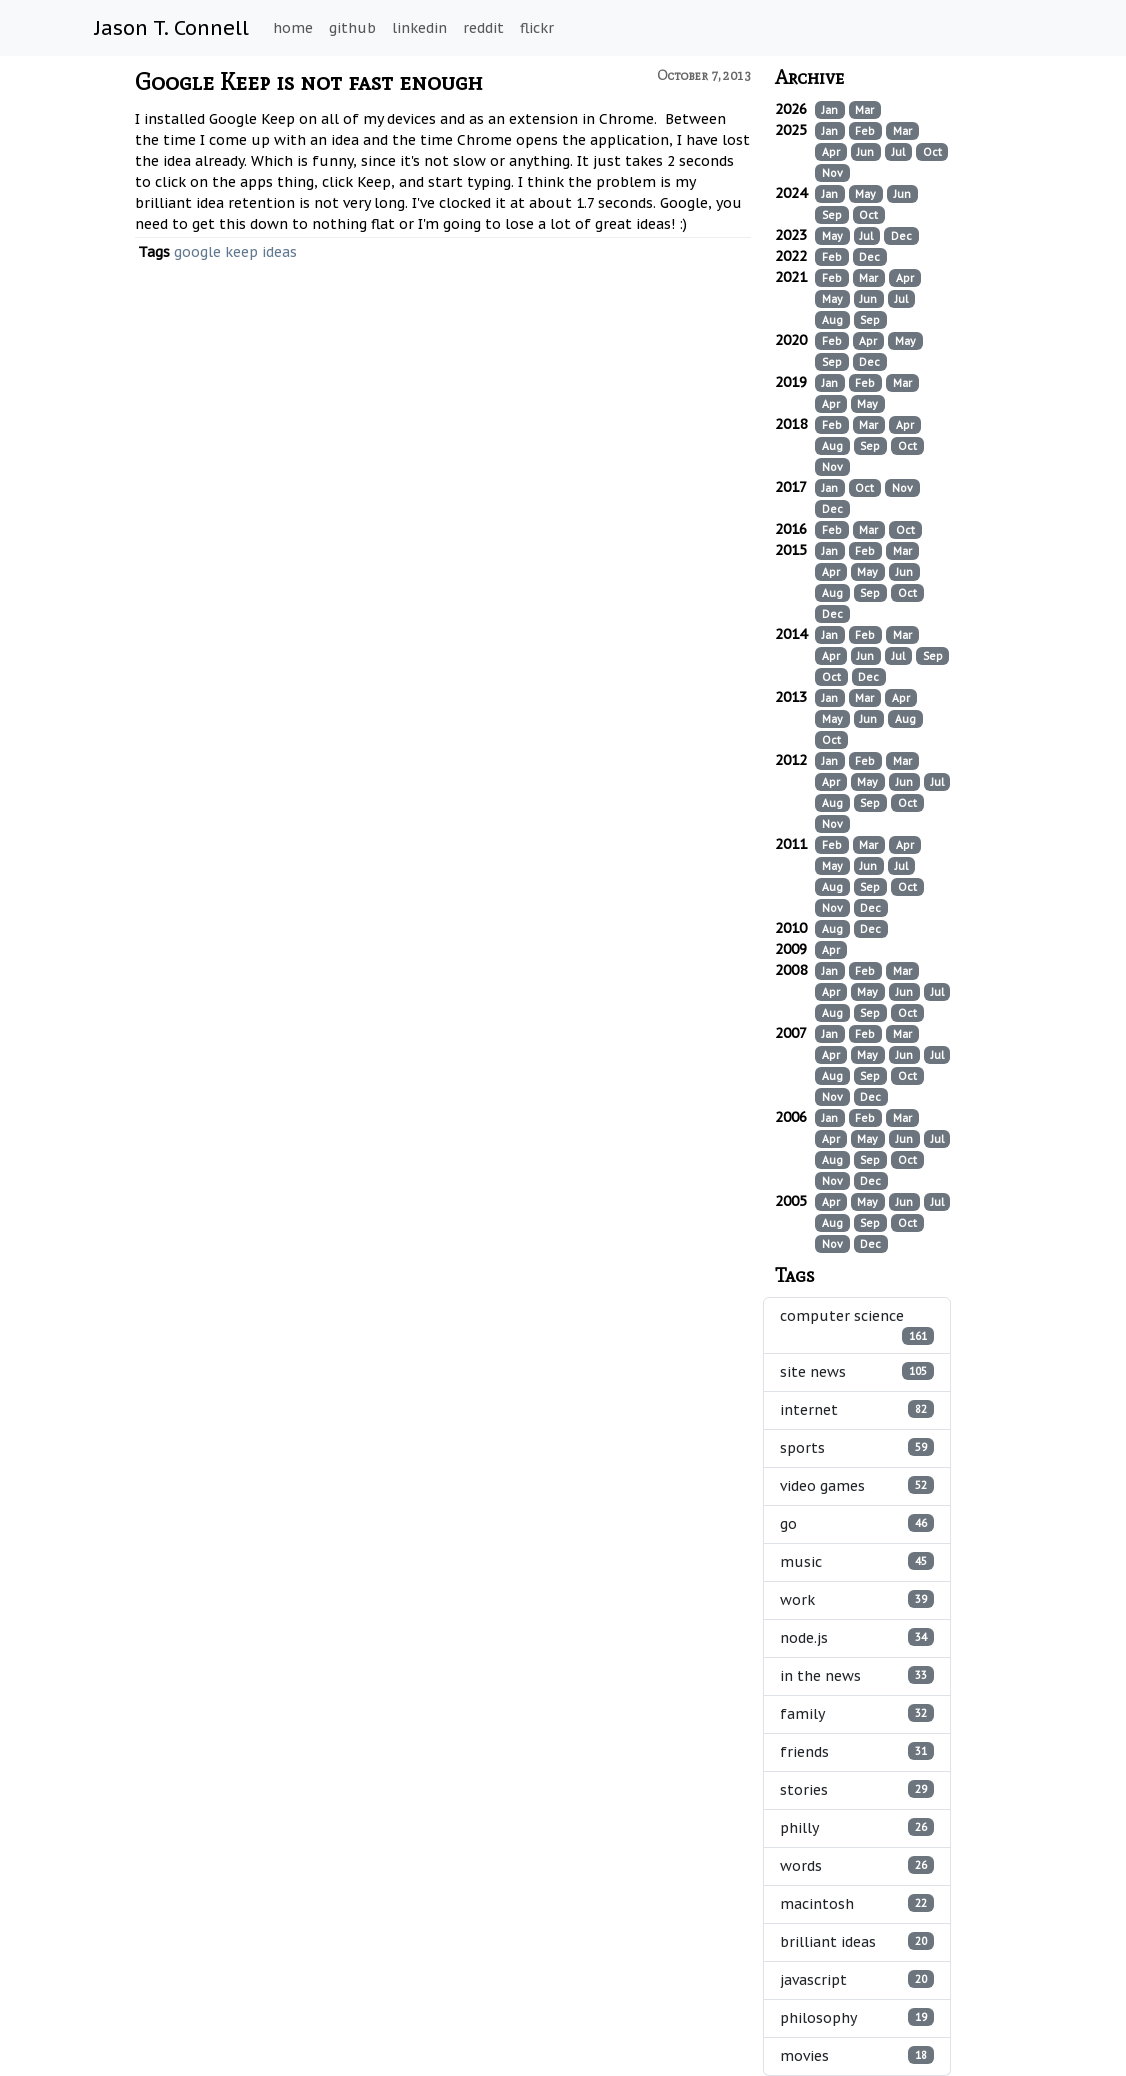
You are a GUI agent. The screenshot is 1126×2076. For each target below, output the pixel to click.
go (857, 1523)
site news (857, 1371)
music (857, 1561)
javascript (857, 1979)
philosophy (857, 2017)
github (352, 28)
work (857, 1599)
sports (857, 1447)
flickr (537, 28)
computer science (857, 1326)
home (293, 28)
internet (857, 1409)
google (197, 252)
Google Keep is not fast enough (309, 81)
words (857, 1865)
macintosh (857, 1903)
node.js (857, 1637)
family (857, 1713)
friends (857, 1751)
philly (857, 1827)
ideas (279, 252)
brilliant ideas (857, 1941)
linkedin (419, 28)
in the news (857, 1675)
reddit (483, 28)
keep (241, 252)
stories (857, 1789)
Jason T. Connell (172, 28)
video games (857, 1485)
